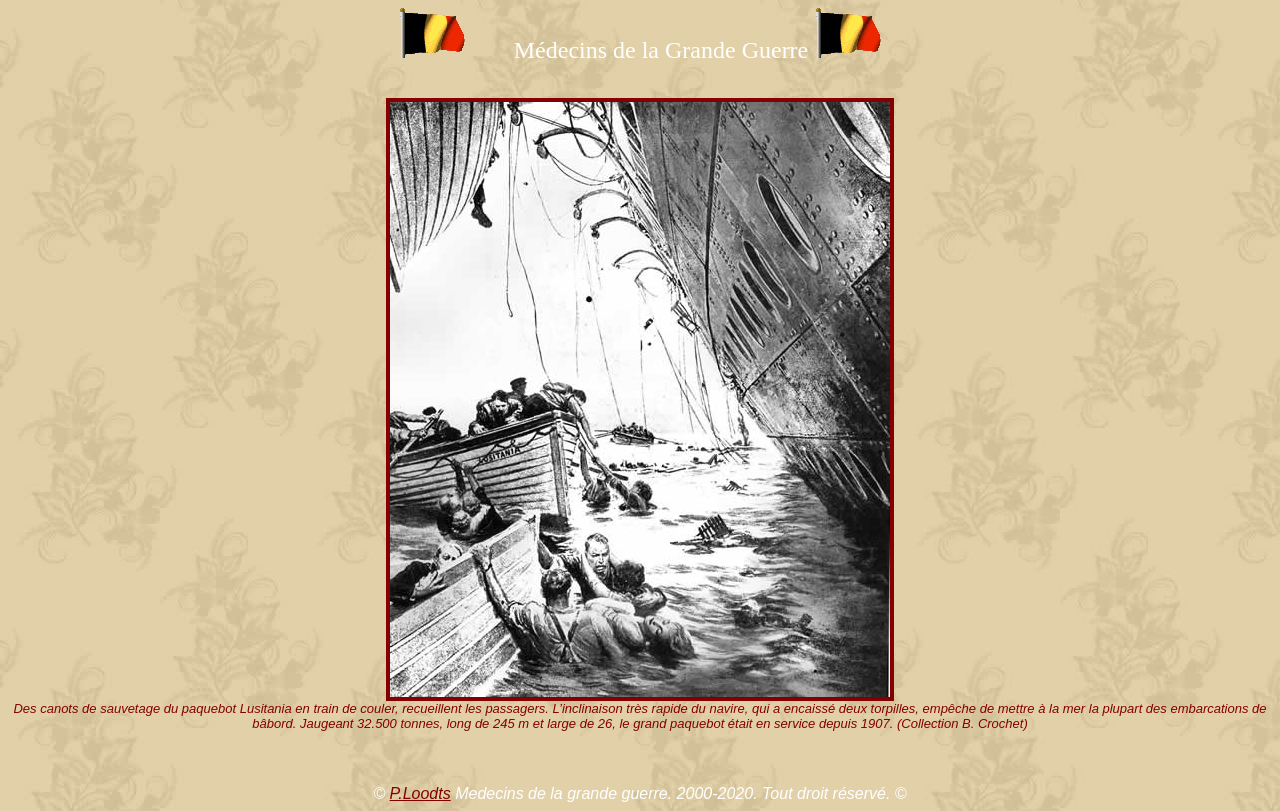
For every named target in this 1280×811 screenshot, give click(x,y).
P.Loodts (420, 793)
